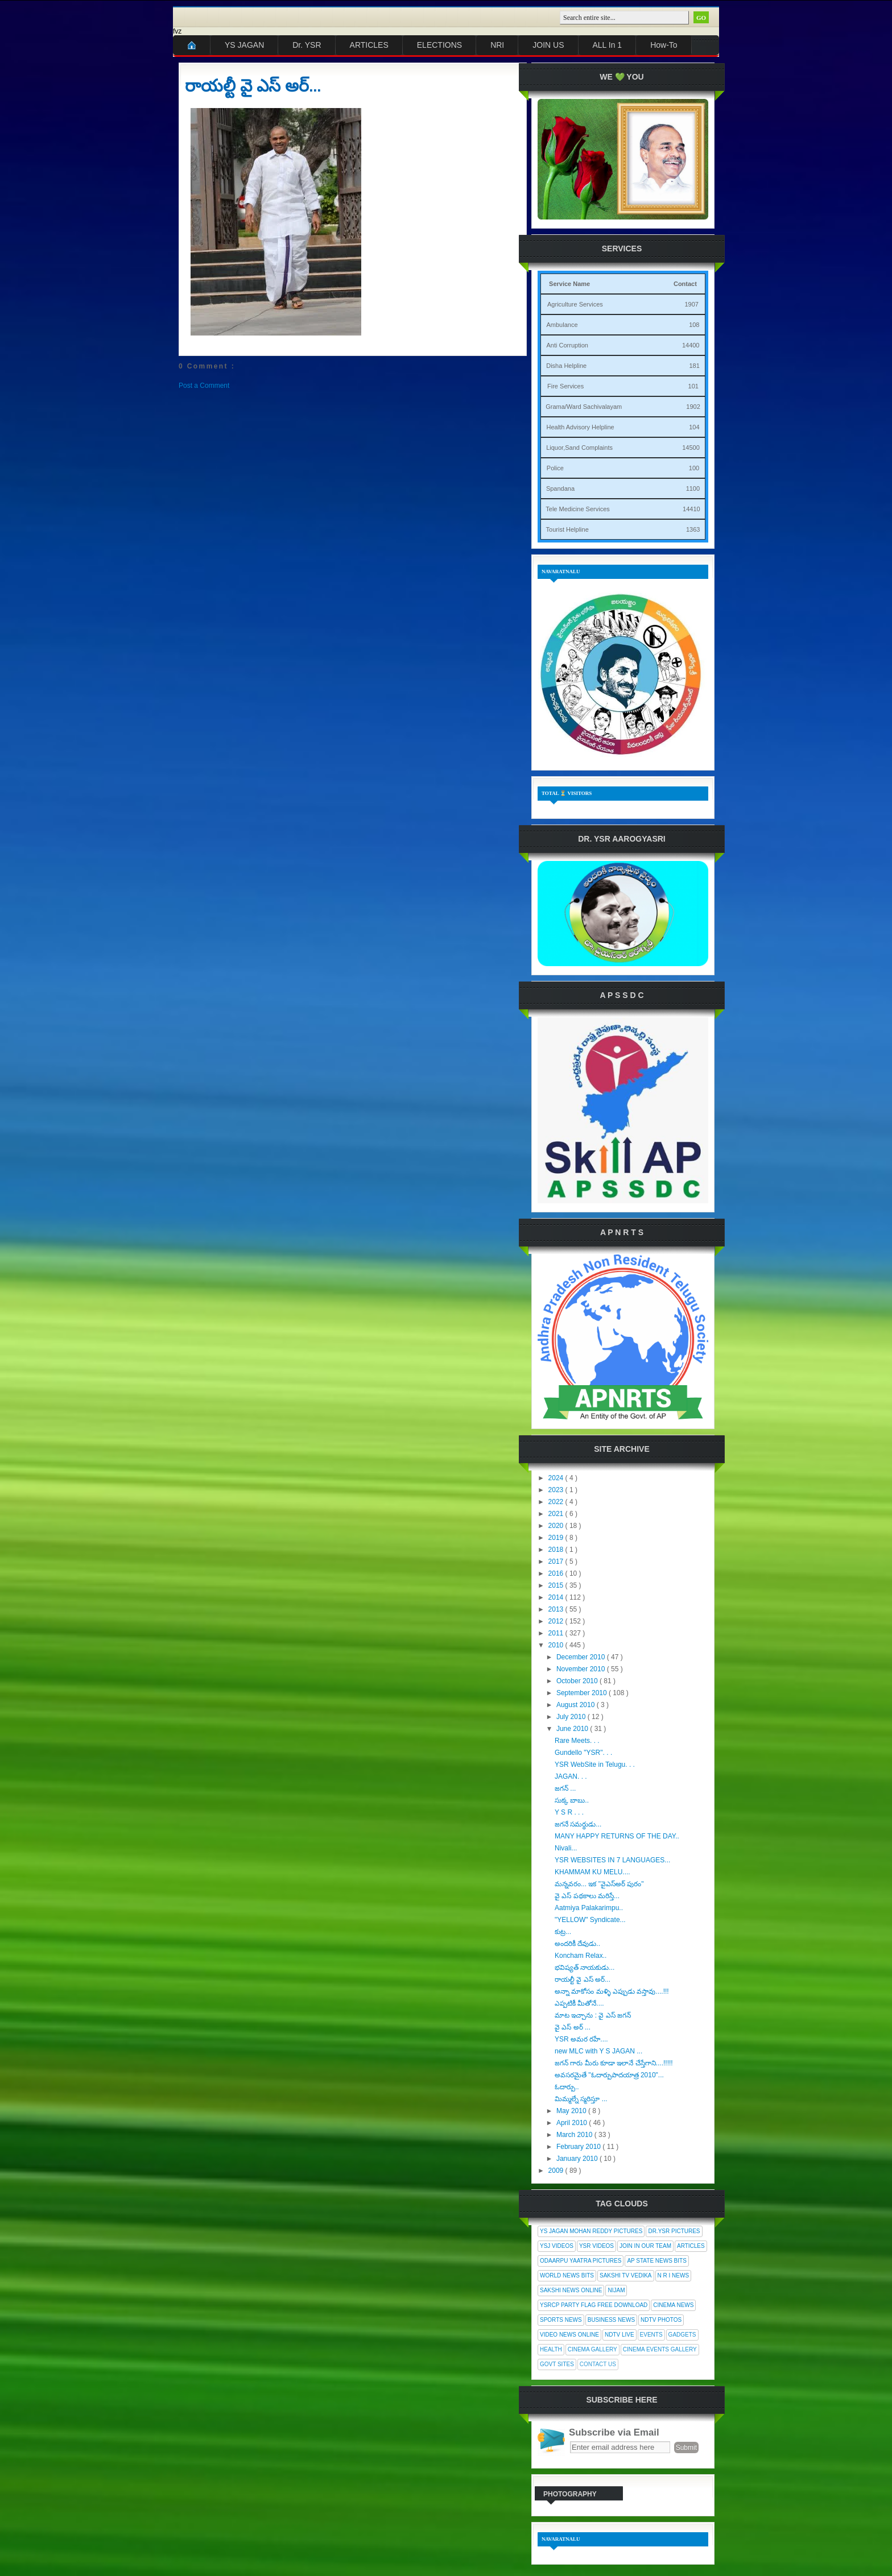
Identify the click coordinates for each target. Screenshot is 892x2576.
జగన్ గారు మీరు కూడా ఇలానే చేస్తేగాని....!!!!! (614, 2063)
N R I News (673, 2275)
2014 (556, 1597)
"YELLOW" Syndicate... (590, 1920)
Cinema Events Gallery (660, 2349)
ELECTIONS (439, 44)
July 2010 (572, 1717)
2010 (556, 1645)
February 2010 (579, 2147)
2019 (556, 1538)
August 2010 (576, 1705)
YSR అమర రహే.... (581, 2039)
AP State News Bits (656, 2261)
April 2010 (572, 2123)
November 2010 (581, 1669)
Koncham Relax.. (580, 1956)
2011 (556, 1633)
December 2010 (581, 1657)
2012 (556, 1621)
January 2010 (578, 2159)
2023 (556, 1490)
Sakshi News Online (571, 2290)
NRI (497, 44)
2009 (556, 2171)
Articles (691, 2246)
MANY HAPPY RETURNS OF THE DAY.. (617, 1836)
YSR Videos (596, 2246)
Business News (611, 2320)
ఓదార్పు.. (567, 2087)
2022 (556, 1502)
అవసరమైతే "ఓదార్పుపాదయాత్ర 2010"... (609, 2075)
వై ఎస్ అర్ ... (572, 2027)
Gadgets (682, 2334)
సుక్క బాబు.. (572, 1800)
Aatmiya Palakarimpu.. (589, 1908)
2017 (556, 1562)
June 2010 (573, 1729)
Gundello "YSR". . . (583, 1753)
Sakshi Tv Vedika (626, 2275)
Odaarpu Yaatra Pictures (580, 2261)
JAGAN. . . (571, 1776)
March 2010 (575, 2135)
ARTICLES (369, 44)
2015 (556, 1585)
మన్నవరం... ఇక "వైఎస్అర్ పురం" (599, 1884)
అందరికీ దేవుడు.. (577, 1944)
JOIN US (548, 44)
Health (551, 2349)
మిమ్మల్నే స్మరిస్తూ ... (581, 2099)
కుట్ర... (563, 1932)
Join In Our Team (645, 2246)
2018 (556, 1550)
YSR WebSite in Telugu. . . (595, 1765)
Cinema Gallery (592, 2349)
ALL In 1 (607, 44)
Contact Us (598, 2364)
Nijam (616, 2290)
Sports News (561, 2320)
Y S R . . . (569, 1812)
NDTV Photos (661, 2320)
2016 (556, 1573)
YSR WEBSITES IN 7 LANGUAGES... (612, 1860)
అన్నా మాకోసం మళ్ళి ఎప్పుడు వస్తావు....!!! (612, 1991)
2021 (556, 1514)
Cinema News (673, 2305)
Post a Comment (204, 386)
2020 (556, 1526)
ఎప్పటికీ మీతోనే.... (579, 2003)
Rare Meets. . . (577, 1741)
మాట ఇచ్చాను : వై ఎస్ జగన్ (593, 2015)
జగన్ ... (565, 1788)
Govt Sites (557, 2364)
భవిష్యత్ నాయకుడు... (584, 1968)
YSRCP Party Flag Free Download (593, 2305)
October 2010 (578, 1681)
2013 (556, 1609)
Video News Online (569, 2334)
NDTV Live (619, 2334)
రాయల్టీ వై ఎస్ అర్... (253, 85)
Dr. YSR (306, 44)
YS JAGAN (244, 44)
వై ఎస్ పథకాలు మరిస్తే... (587, 1896)
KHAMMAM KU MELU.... (592, 1872)
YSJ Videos (556, 2246)
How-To (663, 44)
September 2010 (582, 1693)
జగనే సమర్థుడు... (578, 1824)
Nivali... (566, 1848)
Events (651, 2334)
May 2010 (572, 2111)
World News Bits (567, 2275)
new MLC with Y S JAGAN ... (598, 2051)
